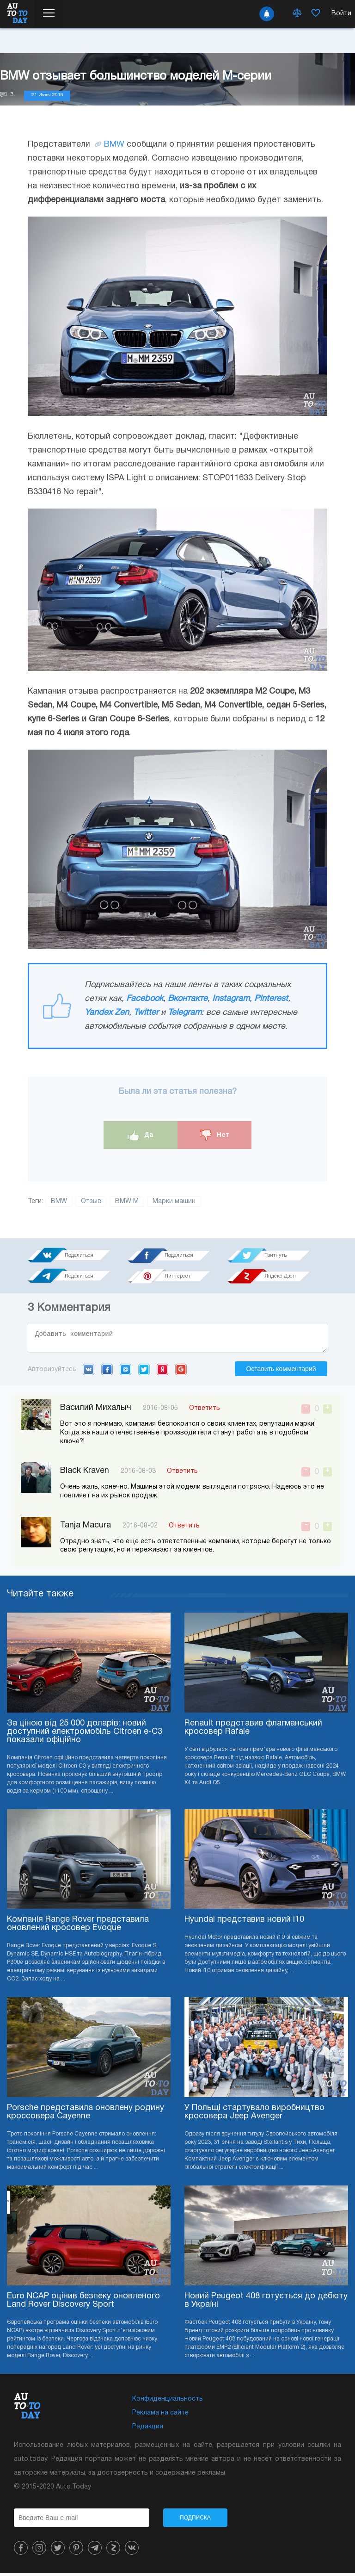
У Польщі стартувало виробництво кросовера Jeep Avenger (254, 2115)
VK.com (88, 1372)
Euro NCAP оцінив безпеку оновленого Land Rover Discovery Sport (83, 2303)
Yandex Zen (107, 1013)
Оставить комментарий (281, 1371)
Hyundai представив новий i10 (244, 1922)
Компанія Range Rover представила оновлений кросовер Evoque (78, 1926)
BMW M (127, 1201)
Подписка (195, 2520)
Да (141, 1135)
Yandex (162, 1372)
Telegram (185, 1013)
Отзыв (91, 1201)
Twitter (146, 1013)
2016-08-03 (138, 1474)
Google (181, 1372)
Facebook (144, 999)
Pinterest (271, 999)
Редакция (147, 2430)
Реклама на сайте (160, 2416)
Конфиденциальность (167, 2402)
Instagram (231, 999)
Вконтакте (188, 999)
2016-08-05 (160, 1411)
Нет (214, 1135)
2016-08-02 (140, 1529)
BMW (114, 145)
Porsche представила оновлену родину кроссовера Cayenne (85, 2115)
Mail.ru (125, 1372)
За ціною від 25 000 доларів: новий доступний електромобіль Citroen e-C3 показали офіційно (84, 1734)
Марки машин (174, 1201)
